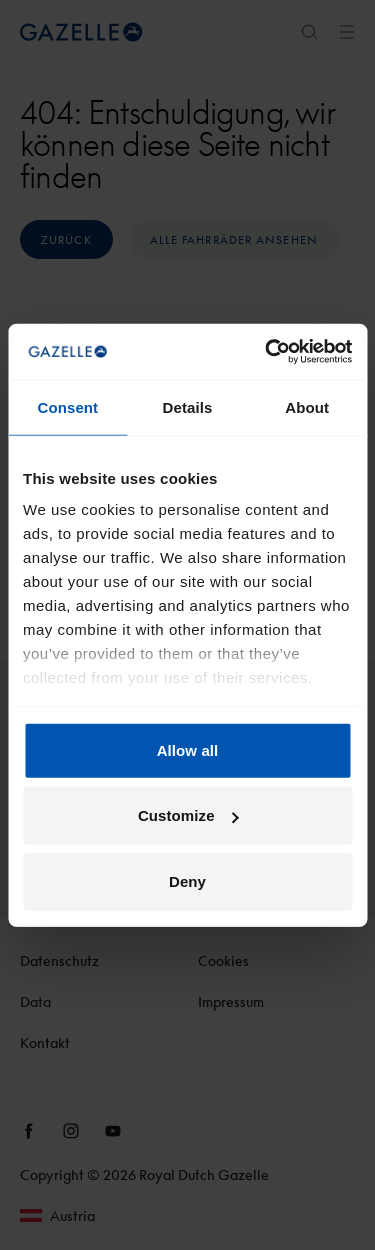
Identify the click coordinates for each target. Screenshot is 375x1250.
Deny (187, 880)
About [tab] (307, 406)
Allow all (188, 749)
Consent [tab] (67, 406)
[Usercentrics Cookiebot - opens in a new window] (267, 352)
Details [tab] (188, 406)
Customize (188, 815)
